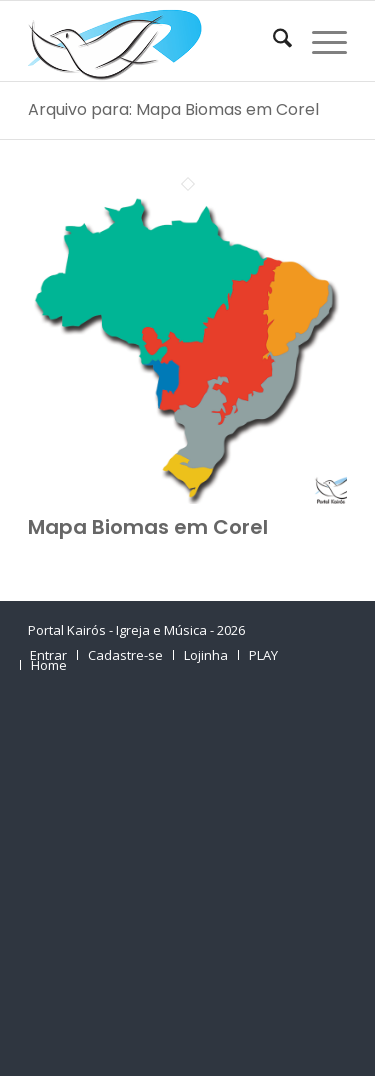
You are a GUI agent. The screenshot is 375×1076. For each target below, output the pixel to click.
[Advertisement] (187, 880)
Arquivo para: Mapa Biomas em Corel (173, 109)
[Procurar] (272, 41)
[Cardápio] (319, 41)
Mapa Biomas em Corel (148, 527)
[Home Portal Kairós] (155, 41)
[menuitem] (272, 41)
